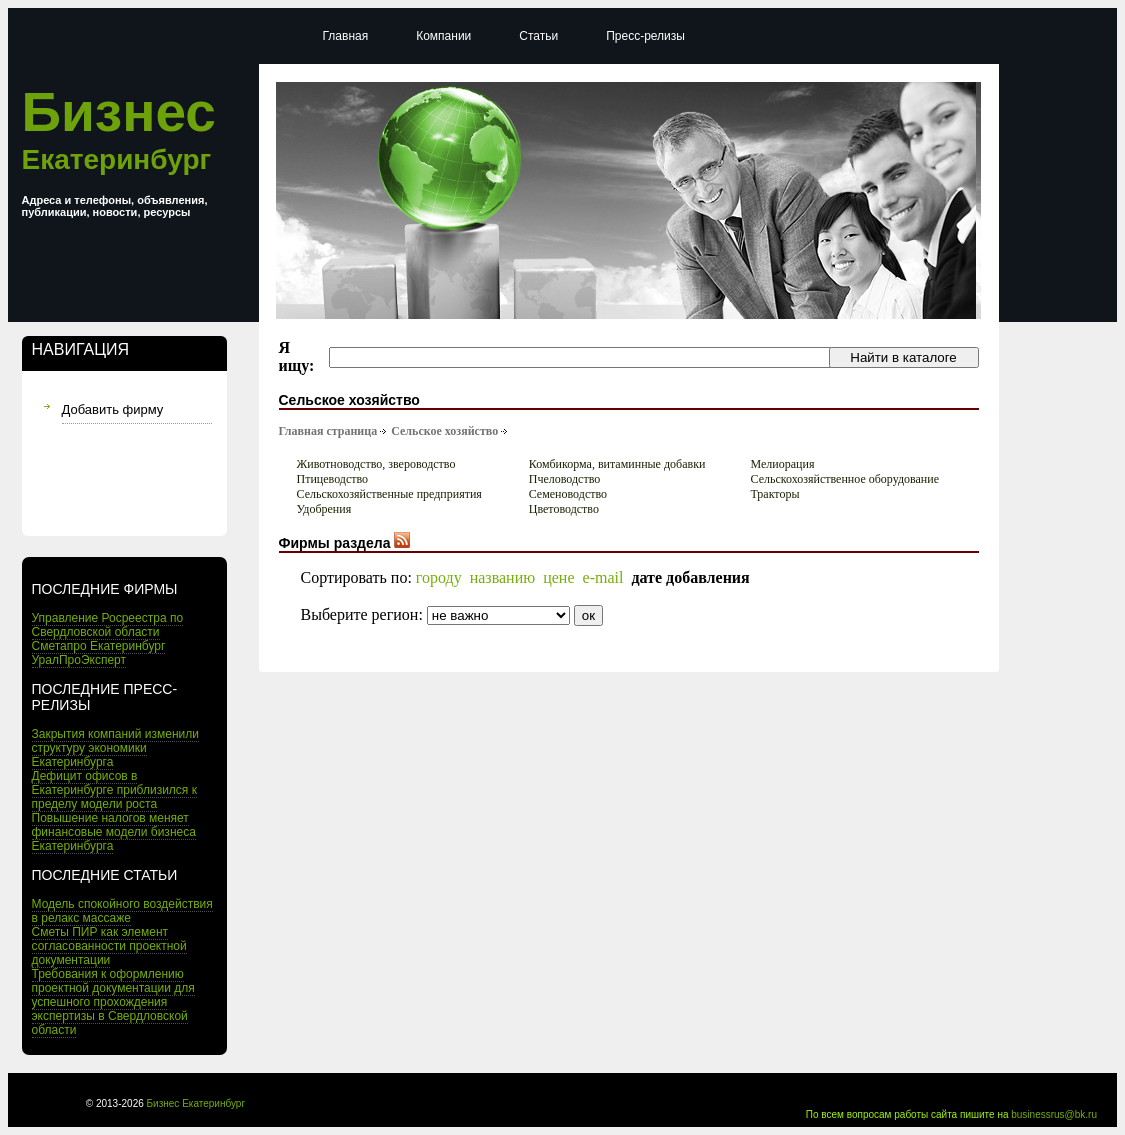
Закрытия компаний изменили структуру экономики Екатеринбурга (116, 748)
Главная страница (328, 431)
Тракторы (774, 494)
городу (439, 577)
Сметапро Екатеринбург (99, 646)
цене (558, 577)
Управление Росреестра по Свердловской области (108, 625)
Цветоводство (564, 509)
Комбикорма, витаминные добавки (617, 464)
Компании (443, 36)
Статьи (538, 36)
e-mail (603, 577)
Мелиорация (782, 464)
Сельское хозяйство (444, 431)
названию (503, 577)
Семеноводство (568, 494)
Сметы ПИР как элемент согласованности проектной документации (109, 946)
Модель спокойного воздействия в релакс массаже (122, 911)
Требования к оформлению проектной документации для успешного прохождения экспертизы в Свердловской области (113, 1002)
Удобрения (324, 509)
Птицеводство (333, 479)
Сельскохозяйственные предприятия (389, 494)
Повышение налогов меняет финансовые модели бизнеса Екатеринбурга (114, 832)
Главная (346, 36)
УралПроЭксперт (79, 660)
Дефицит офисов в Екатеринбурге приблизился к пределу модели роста (114, 790)
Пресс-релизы (645, 36)
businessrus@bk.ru (1054, 1114)
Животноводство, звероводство (376, 464)
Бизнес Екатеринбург (196, 1103)
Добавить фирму (113, 409)
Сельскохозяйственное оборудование (844, 479)
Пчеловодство (565, 479)
